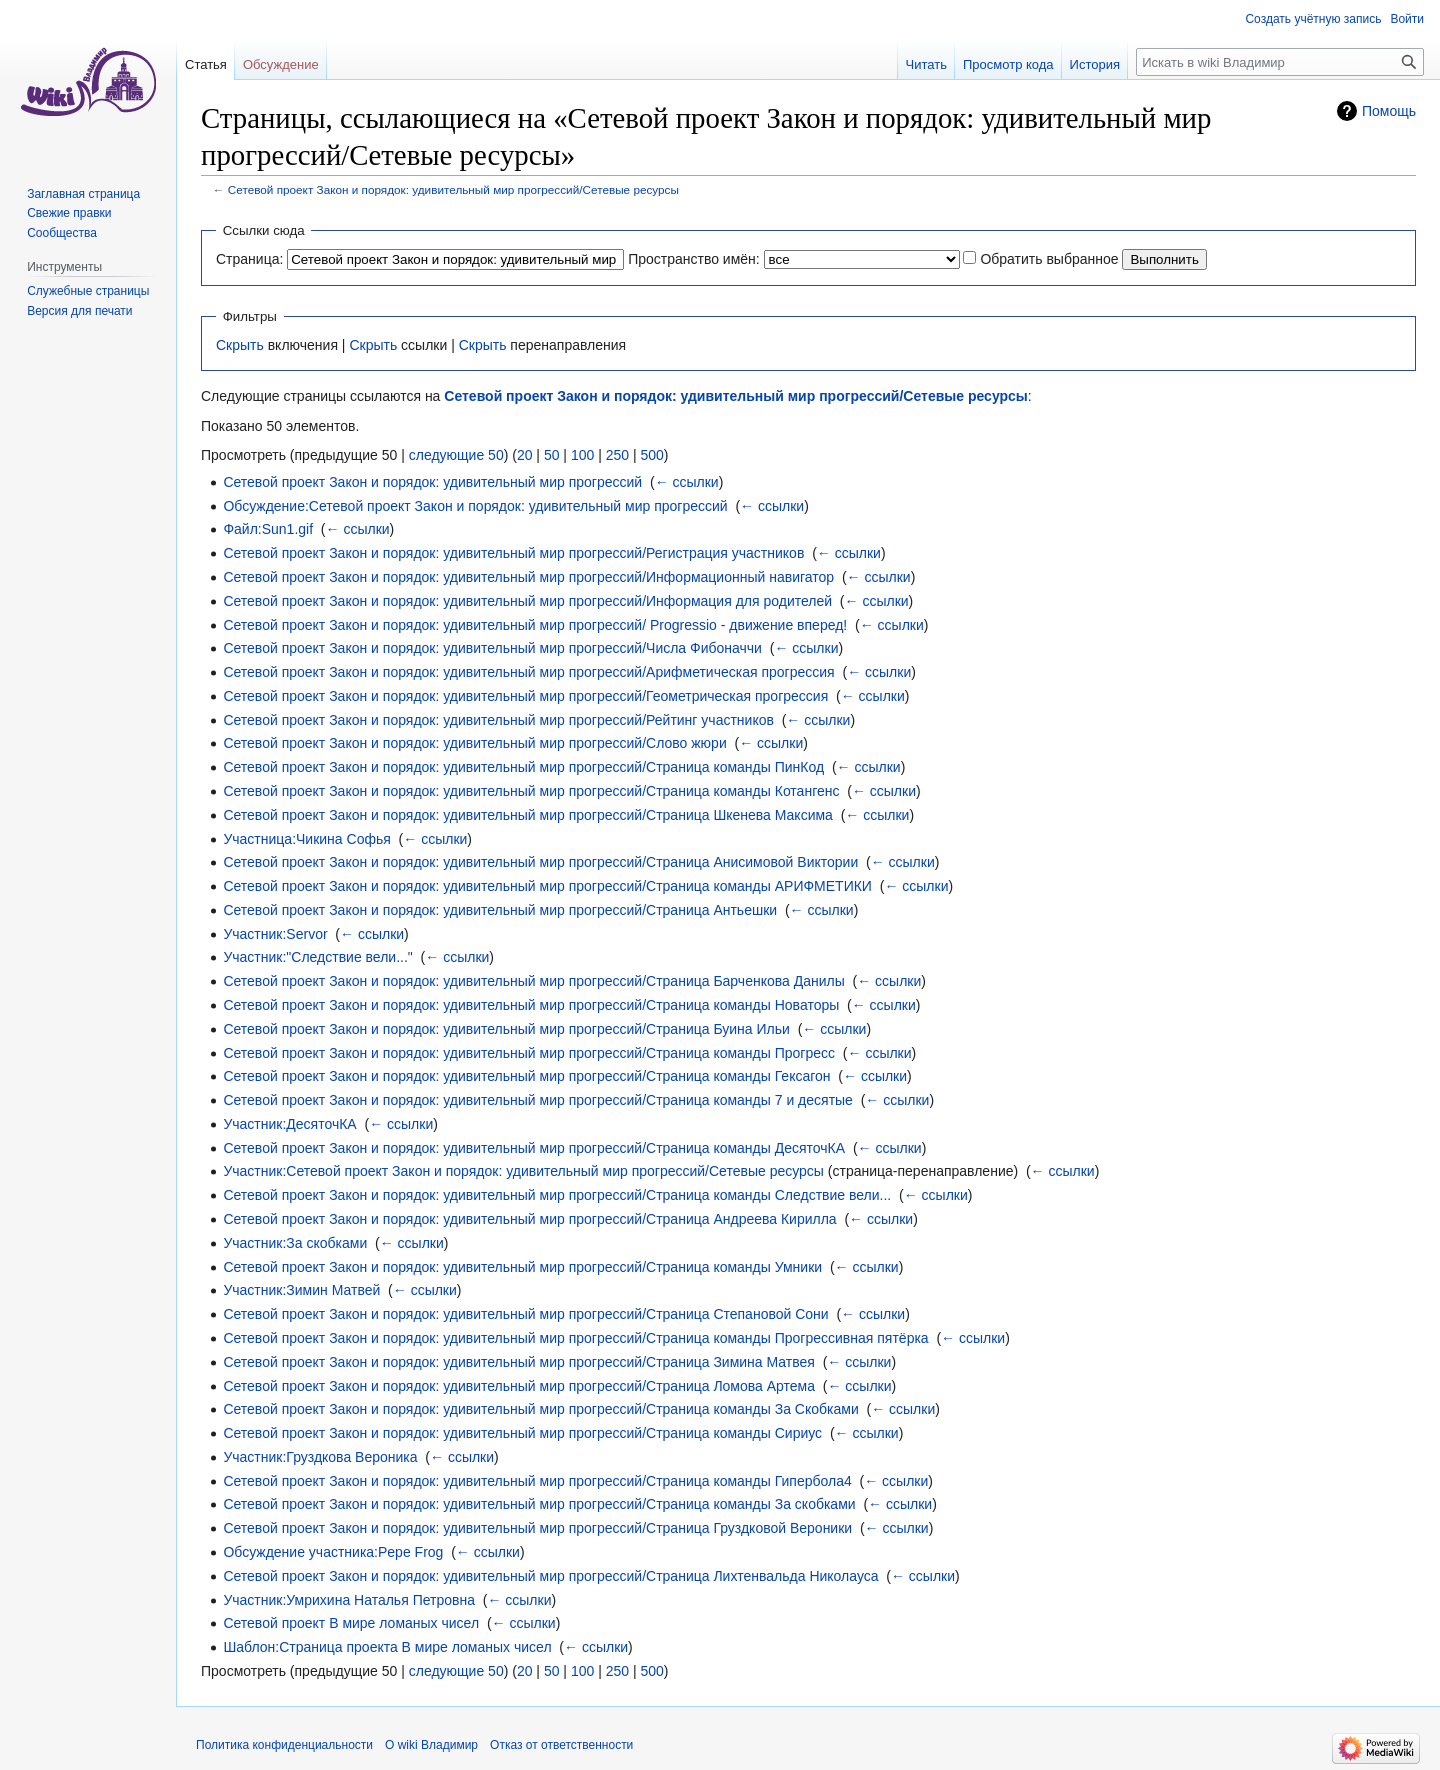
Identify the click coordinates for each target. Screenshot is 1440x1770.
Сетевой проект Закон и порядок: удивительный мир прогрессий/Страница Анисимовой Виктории (540, 862)
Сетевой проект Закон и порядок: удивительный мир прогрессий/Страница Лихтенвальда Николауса (550, 1576)
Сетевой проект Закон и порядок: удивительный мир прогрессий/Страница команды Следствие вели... (557, 1195)
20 (525, 455)
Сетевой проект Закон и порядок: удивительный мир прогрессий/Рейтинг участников (498, 720)
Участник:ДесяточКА (289, 1124)
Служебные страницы (88, 291)
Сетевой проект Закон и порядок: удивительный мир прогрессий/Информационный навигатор (528, 577)
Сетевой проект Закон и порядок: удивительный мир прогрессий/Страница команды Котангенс (531, 791)
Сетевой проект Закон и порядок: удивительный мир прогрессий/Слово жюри (474, 743)
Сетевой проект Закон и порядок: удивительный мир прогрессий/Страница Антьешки (500, 910)
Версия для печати (79, 311)
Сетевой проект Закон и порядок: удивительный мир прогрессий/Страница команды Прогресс (529, 1053)
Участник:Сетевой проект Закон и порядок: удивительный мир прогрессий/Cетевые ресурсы (523, 1171)
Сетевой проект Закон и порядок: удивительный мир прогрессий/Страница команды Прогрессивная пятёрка (575, 1338)
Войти (1407, 19)
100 (582, 455)
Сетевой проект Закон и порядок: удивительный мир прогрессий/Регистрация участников (513, 553)
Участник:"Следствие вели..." (317, 957)
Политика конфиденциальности (284, 1745)
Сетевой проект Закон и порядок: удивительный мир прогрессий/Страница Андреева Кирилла (529, 1219)
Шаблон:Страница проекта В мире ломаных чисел (387, 1647)
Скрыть (240, 345)
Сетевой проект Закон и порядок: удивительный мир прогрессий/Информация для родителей (527, 601)
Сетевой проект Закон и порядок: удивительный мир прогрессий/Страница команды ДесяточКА (534, 1148)
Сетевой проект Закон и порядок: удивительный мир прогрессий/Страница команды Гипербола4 (537, 1481)
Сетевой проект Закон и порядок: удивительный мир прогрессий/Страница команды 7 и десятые (538, 1100)
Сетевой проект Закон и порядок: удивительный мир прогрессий (432, 482)
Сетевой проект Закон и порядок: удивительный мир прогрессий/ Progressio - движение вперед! (535, 625)
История (1095, 64)
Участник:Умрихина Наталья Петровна (349, 1600)
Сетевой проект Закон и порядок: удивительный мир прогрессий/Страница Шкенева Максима (528, 815)
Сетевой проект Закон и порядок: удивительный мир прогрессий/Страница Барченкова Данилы (533, 981)
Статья (206, 64)
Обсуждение (281, 64)
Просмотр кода (1008, 64)
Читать (926, 64)
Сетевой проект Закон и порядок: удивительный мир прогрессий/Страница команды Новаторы (531, 1005)
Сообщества (62, 233)
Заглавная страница (83, 194)
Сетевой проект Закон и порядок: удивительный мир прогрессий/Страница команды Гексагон (526, 1076)
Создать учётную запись (1313, 19)
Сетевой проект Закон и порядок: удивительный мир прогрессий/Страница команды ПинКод (523, 767)
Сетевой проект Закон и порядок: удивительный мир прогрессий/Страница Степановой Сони (525, 1314)
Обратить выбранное (1049, 259)
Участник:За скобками (295, 1243)
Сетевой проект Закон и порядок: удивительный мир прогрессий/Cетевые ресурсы (453, 189)
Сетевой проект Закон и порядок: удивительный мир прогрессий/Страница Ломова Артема (519, 1386)
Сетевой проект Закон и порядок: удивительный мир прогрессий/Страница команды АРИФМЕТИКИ (547, 886)
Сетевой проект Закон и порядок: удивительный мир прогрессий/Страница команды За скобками (539, 1504)
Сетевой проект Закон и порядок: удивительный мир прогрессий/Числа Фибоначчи (492, 648)
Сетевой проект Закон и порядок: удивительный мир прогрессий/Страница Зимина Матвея (519, 1362)
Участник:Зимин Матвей (301, 1290)
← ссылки (687, 482)
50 (552, 455)
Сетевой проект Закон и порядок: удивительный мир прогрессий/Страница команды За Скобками (540, 1409)
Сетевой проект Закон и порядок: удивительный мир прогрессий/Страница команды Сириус (522, 1433)
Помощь (1389, 111)
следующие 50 (456, 455)
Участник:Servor (275, 934)
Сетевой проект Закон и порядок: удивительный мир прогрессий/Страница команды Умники (522, 1267)
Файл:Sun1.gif (268, 529)
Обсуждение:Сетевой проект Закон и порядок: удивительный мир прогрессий (475, 506)
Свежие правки (69, 213)
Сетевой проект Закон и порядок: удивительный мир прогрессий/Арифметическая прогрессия (528, 672)
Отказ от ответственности (561, 1745)
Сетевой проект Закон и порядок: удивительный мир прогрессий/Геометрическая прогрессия (525, 696)
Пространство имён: (694, 259)
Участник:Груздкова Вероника (320, 1457)
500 (651, 455)
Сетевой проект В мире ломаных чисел (351, 1623)
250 (617, 455)
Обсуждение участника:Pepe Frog (333, 1552)
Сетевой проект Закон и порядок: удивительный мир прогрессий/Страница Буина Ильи (506, 1029)
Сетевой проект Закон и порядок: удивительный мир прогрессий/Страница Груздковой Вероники (537, 1528)
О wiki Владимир (431, 1745)
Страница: (249, 259)
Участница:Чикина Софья (306, 839)
